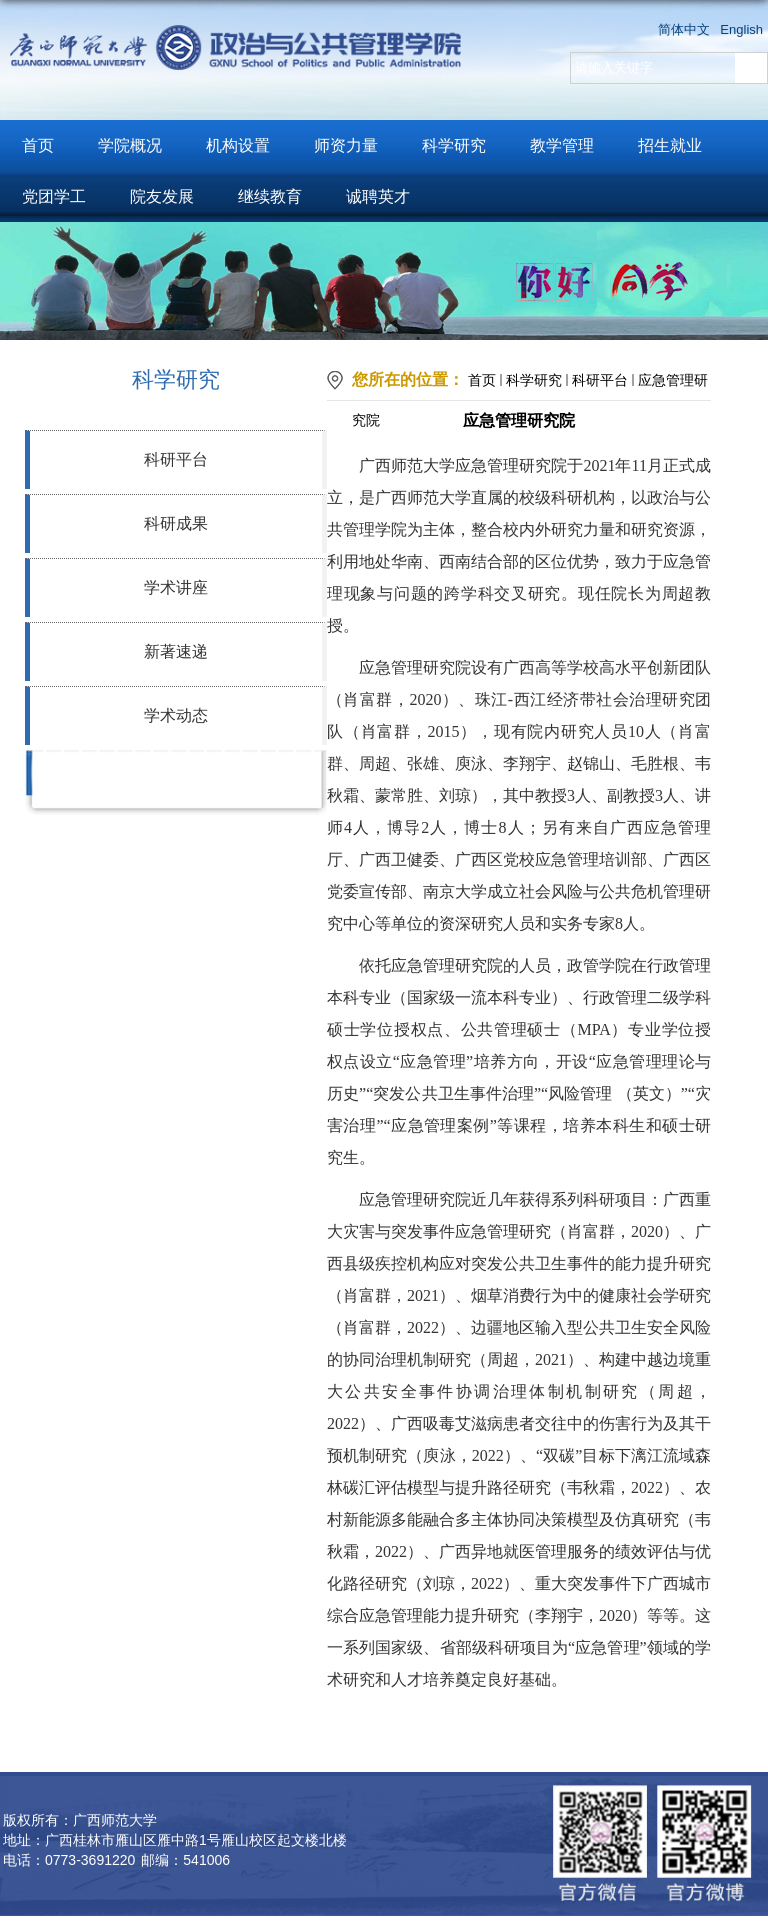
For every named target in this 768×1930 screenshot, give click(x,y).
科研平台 (176, 459)
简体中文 (684, 29)
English (741, 29)
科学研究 (454, 145)
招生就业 (670, 145)
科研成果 (176, 523)
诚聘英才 (378, 196)
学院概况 (130, 145)
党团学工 (54, 196)
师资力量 (346, 145)
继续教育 (270, 196)
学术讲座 (176, 587)
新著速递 (176, 651)
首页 (38, 145)
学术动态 (176, 715)
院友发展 (162, 196)
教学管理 (562, 145)
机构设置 (238, 145)
